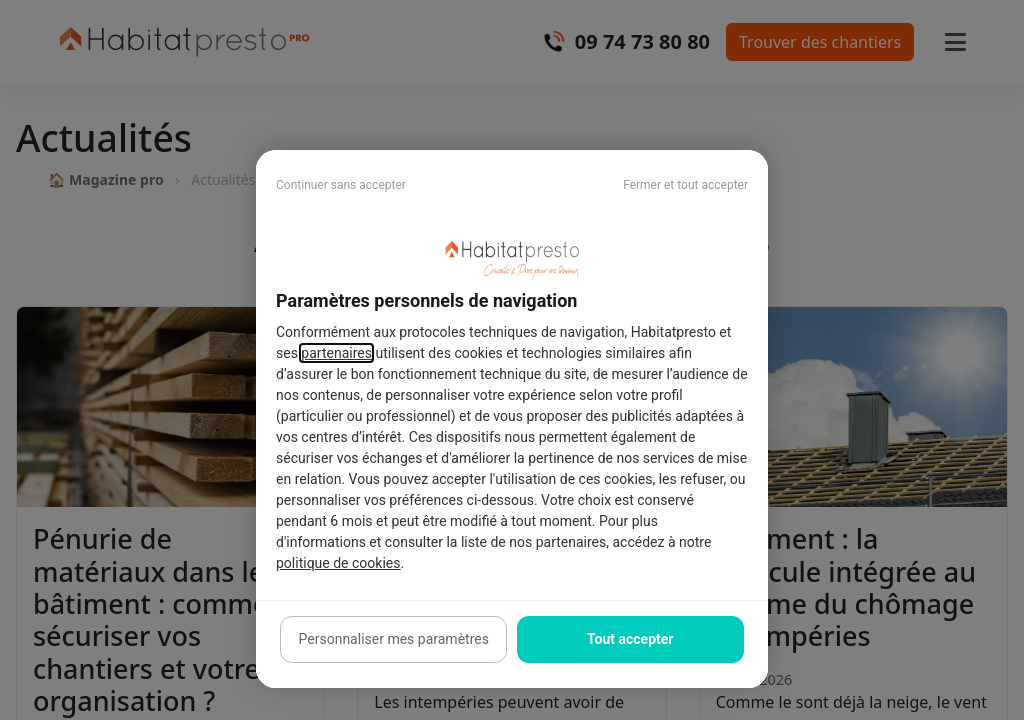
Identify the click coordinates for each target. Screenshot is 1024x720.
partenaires (336, 353)
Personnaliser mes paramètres (394, 639)
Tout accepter (630, 639)
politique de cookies (338, 563)
